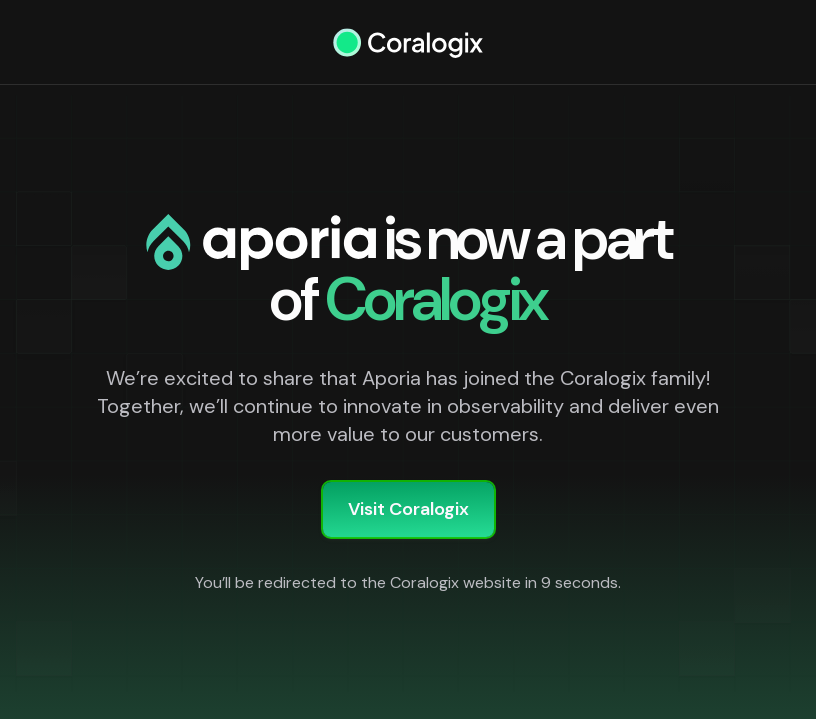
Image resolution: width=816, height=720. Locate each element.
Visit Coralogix (408, 509)
